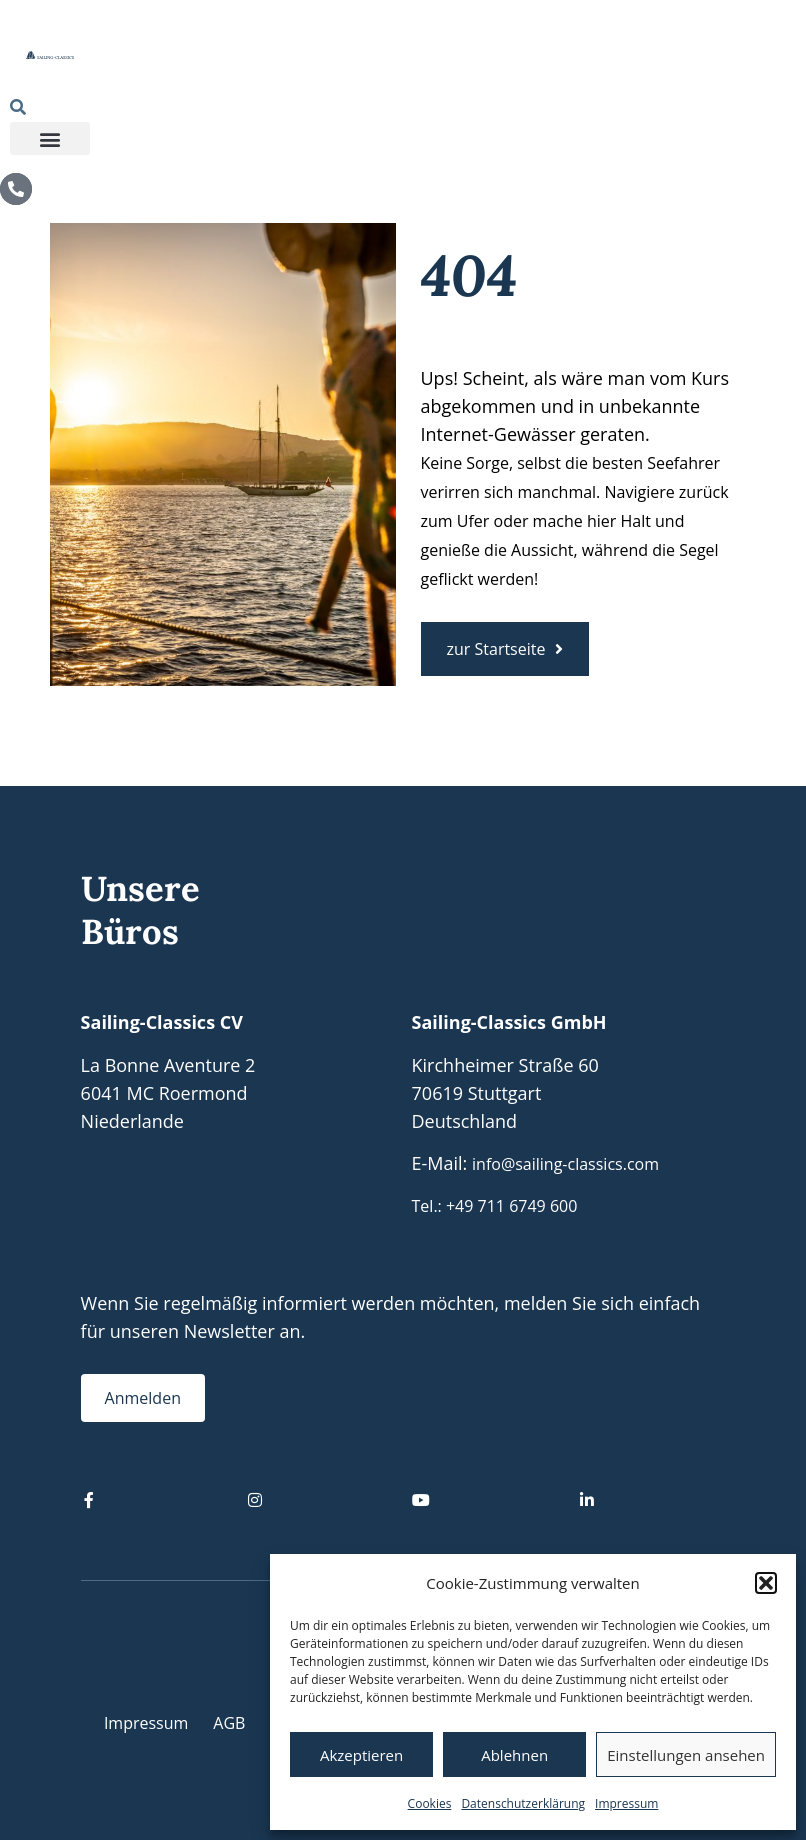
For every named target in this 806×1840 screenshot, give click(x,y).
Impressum (626, 1803)
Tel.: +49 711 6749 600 (495, 1206)
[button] (766, 1583)
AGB (229, 1723)
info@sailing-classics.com (565, 1164)
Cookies (430, 1803)
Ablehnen (514, 1755)
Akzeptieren (361, 1755)
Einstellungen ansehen (686, 1755)
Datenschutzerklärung (523, 1803)
